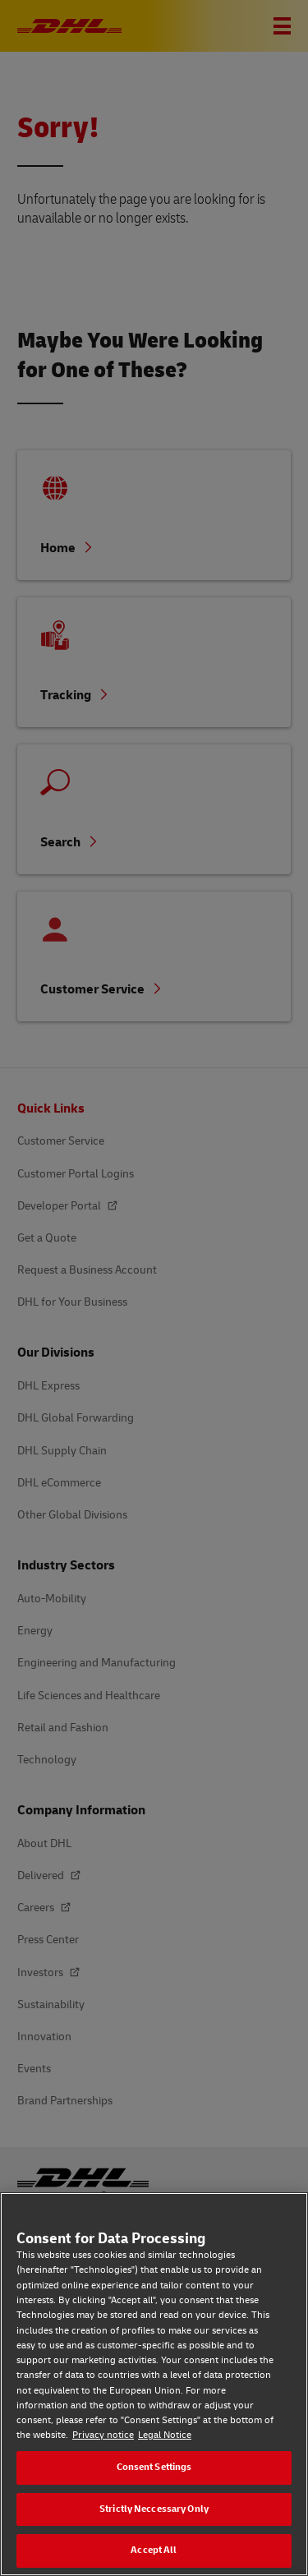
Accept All (154, 2550)
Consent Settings (154, 2467)
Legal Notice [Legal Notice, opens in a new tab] (164, 2435)
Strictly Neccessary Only (154, 2509)
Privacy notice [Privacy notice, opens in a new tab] (103, 2435)
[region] (154, 2384)
